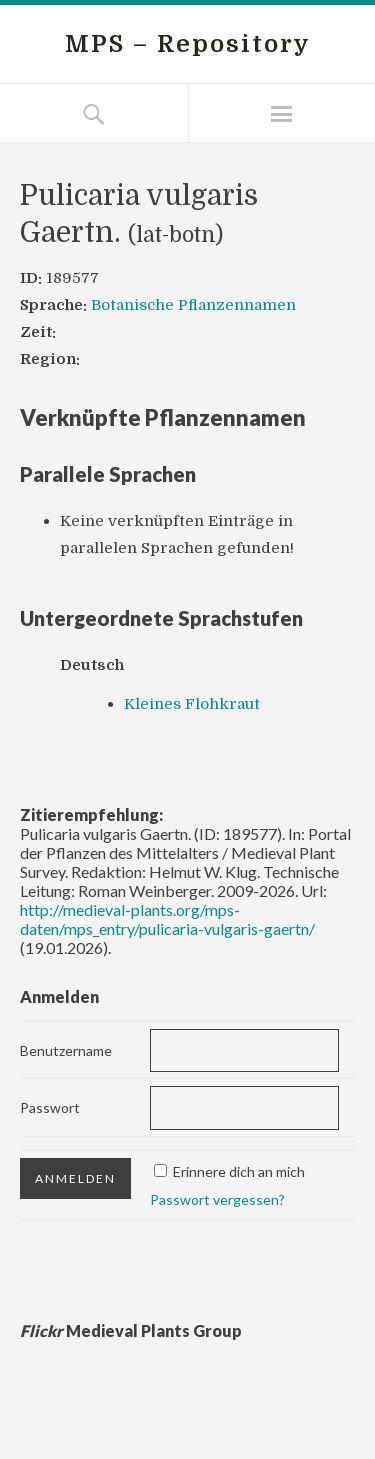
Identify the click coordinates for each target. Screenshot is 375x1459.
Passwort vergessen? (217, 1199)
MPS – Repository (188, 44)
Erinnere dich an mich (239, 1171)
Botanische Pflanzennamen (193, 305)
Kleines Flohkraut (192, 704)
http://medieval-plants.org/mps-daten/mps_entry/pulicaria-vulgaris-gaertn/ (167, 919)
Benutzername (66, 1050)
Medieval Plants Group (131, 1330)
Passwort (50, 1107)
